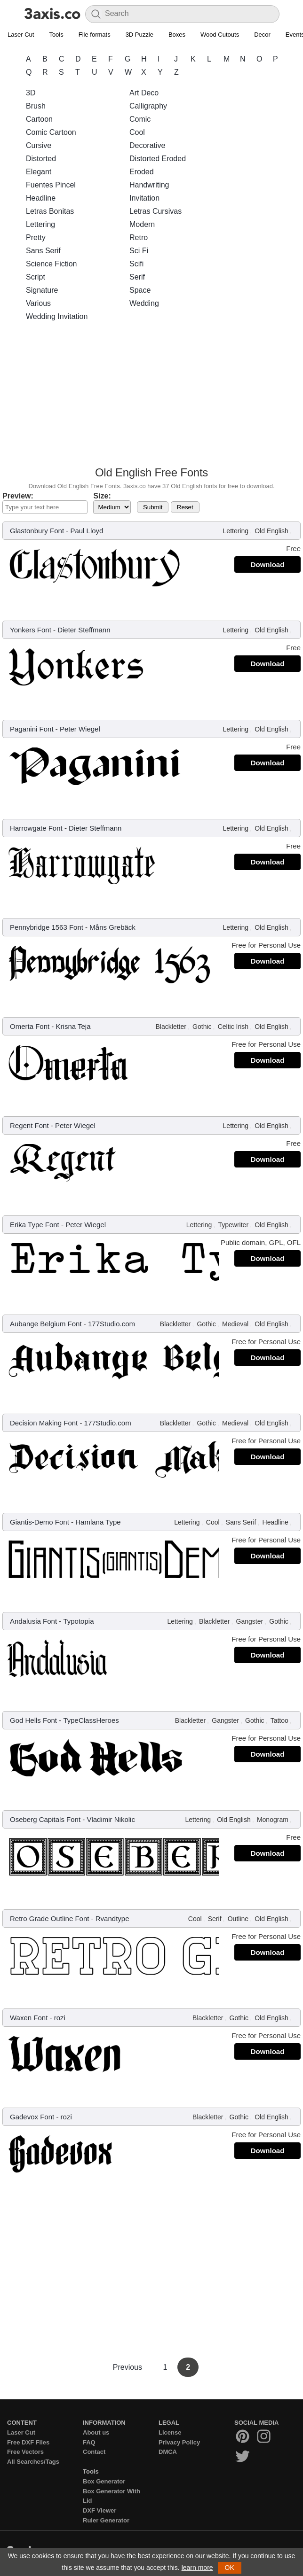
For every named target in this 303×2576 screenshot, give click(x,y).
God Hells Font (33, 1720)
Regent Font (29, 1125)
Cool (137, 132)
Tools (56, 34)
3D (30, 93)
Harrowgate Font (36, 828)
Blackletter (171, 1026)
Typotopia (78, 1621)
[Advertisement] (151, 396)
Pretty (36, 237)
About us (96, 2432)
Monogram (272, 1819)
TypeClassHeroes (91, 1720)
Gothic (201, 1026)
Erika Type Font (34, 1225)
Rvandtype (112, 1918)
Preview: (17, 496)
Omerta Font (29, 1026)
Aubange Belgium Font (46, 1324)
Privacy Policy (179, 2442)
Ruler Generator (106, 2520)
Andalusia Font (33, 1621)
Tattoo (279, 1720)
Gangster (249, 1621)
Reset (185, 507)
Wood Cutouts (219, 34)
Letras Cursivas (155, 211)
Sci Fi (138, 251)
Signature (42, 290)
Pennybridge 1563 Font (46, 927)
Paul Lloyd (86, 531)
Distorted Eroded (157, 159)
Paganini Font (32, 729)
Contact (94, 2451)
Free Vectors (25, 2451)
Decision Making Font (44, 1423)
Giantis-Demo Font (39, 1522)
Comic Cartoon (51, 132)
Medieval (235, 1324)
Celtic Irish (233, 1026)
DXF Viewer (99, 2510)
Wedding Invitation (57, 316)
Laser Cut (21, 34)
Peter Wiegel (80, 729)
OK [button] (229, 2567)
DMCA (168, 2451)
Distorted (41, 159)
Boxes (176, 34)
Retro (138, 237)
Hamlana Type (97, 1522)
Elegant (38, 172)
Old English (271, 531)
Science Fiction (51, 264)
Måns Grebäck (112, 927)
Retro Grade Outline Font (49, 1918)
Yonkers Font (30, 630)
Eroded (141, 172)
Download (268, 564)
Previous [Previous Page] (128, 2367)
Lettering (40, 224)
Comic (140, 119)
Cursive (38, 145)
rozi (59, 2018)
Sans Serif (43, 251)
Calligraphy (148, 106)
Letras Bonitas (50, 211)
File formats (95, 34)
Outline (238, 1918)
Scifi (136, 264)
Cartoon (39, 119)
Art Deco (144, 93)
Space (140, 290)
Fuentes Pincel (51, 185)
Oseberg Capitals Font (45, 1819)
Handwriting (149, 185)
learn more (197, 2567)
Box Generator (104, 2481)
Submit (152, 507)
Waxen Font (29, 2018)
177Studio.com (111, 1324)
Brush (36, 106)
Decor (262, 34)
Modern (142, 224)
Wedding (144, 303)
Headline (41, 198)
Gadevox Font (32, 2117)
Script (35, 277)
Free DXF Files (28, 2442)
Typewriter (233, 1225)
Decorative (147, 145)
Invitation (144, 198)
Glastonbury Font (37, 531)
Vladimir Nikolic (111, 1819)
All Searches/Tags (33, 2461)
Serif (137, 277)
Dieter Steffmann (83, 630)
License (170, 2432)
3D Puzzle (139, 34)
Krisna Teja (73, 1026)
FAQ (89, 2442)
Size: (102, 496)
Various (38, 303)
